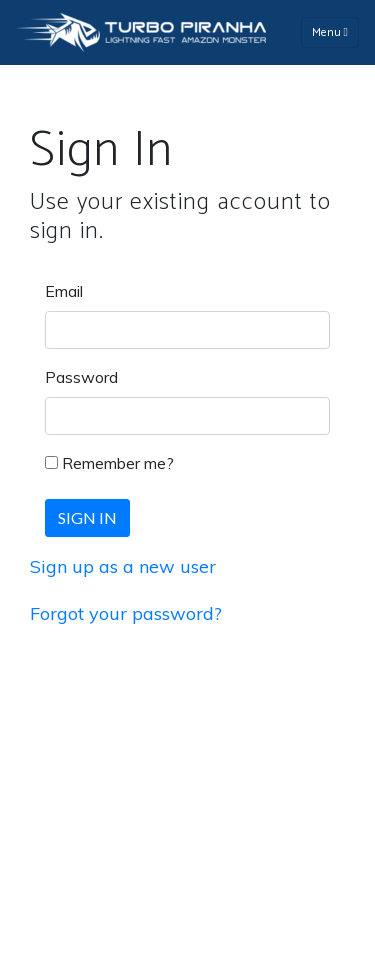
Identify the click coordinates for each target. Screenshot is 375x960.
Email (64, 291)
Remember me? (118, 463)
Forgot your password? (126, 613)
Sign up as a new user (123, 566)
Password (81, 377)
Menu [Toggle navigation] (330, 32)
